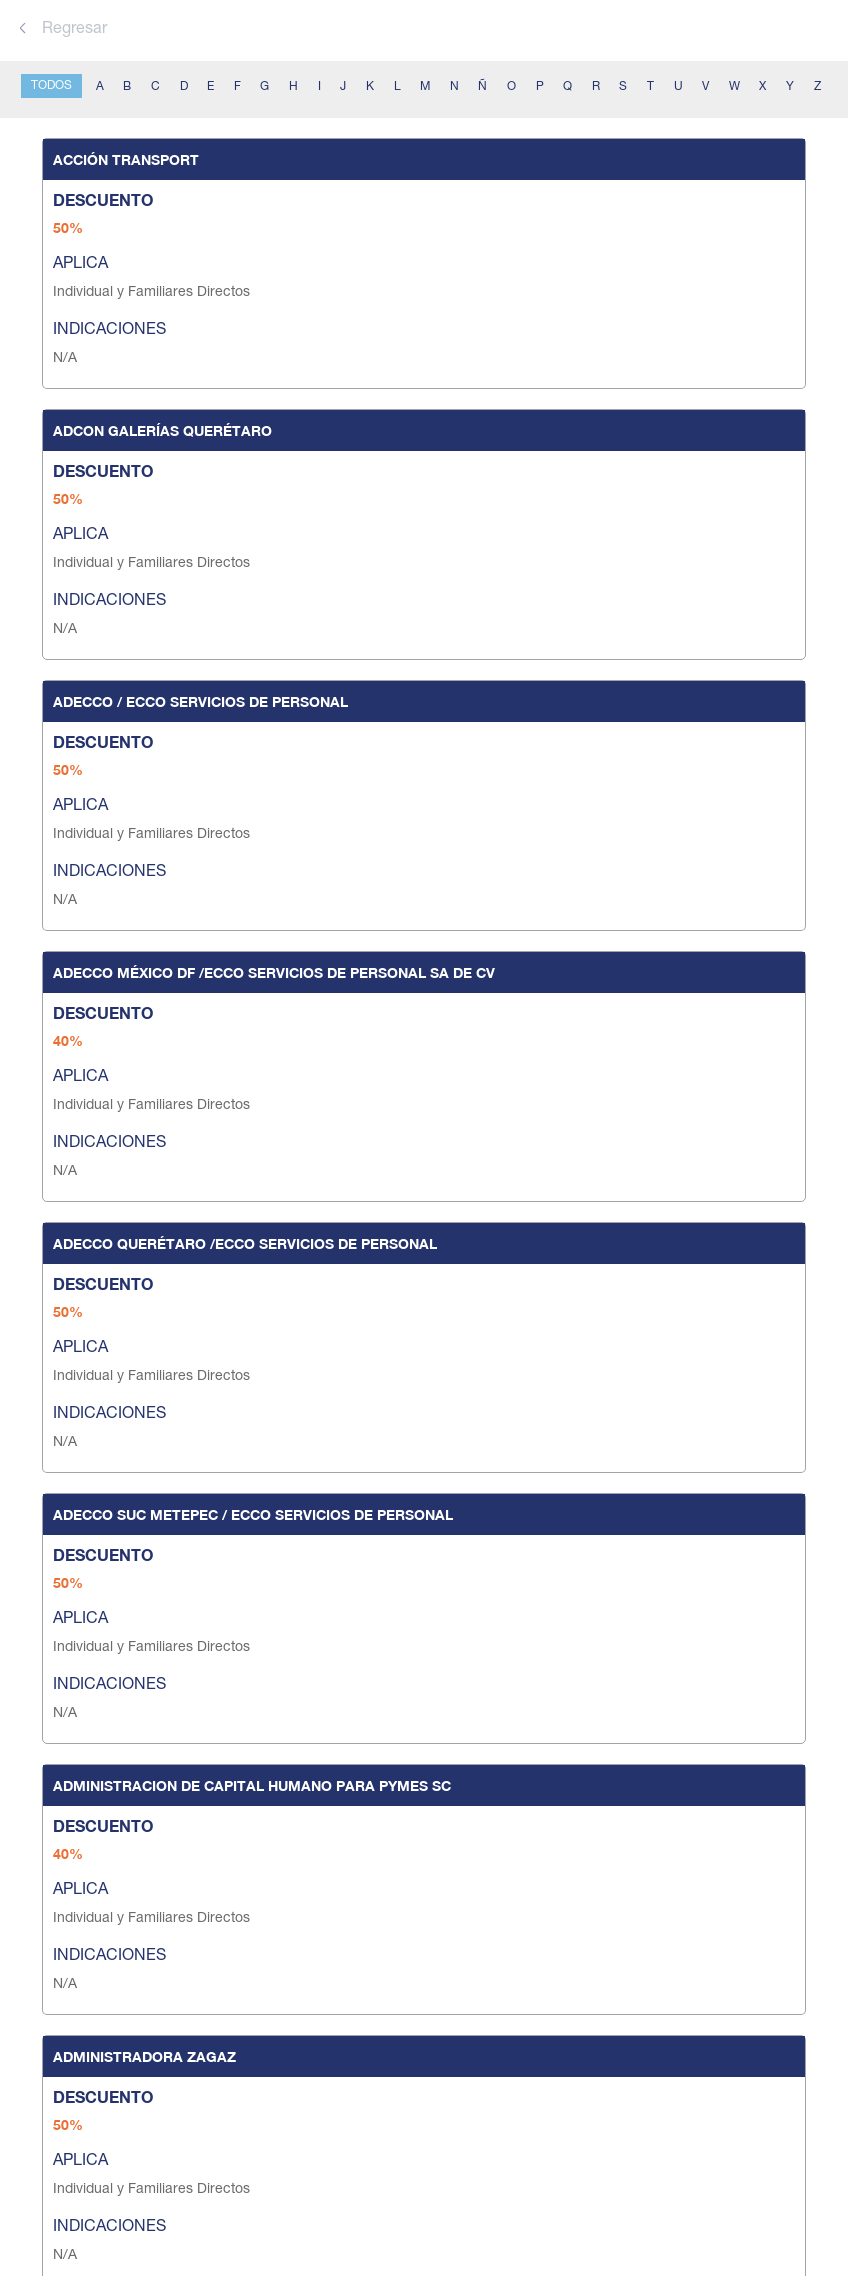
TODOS (51, 86)
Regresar (63, 30)
